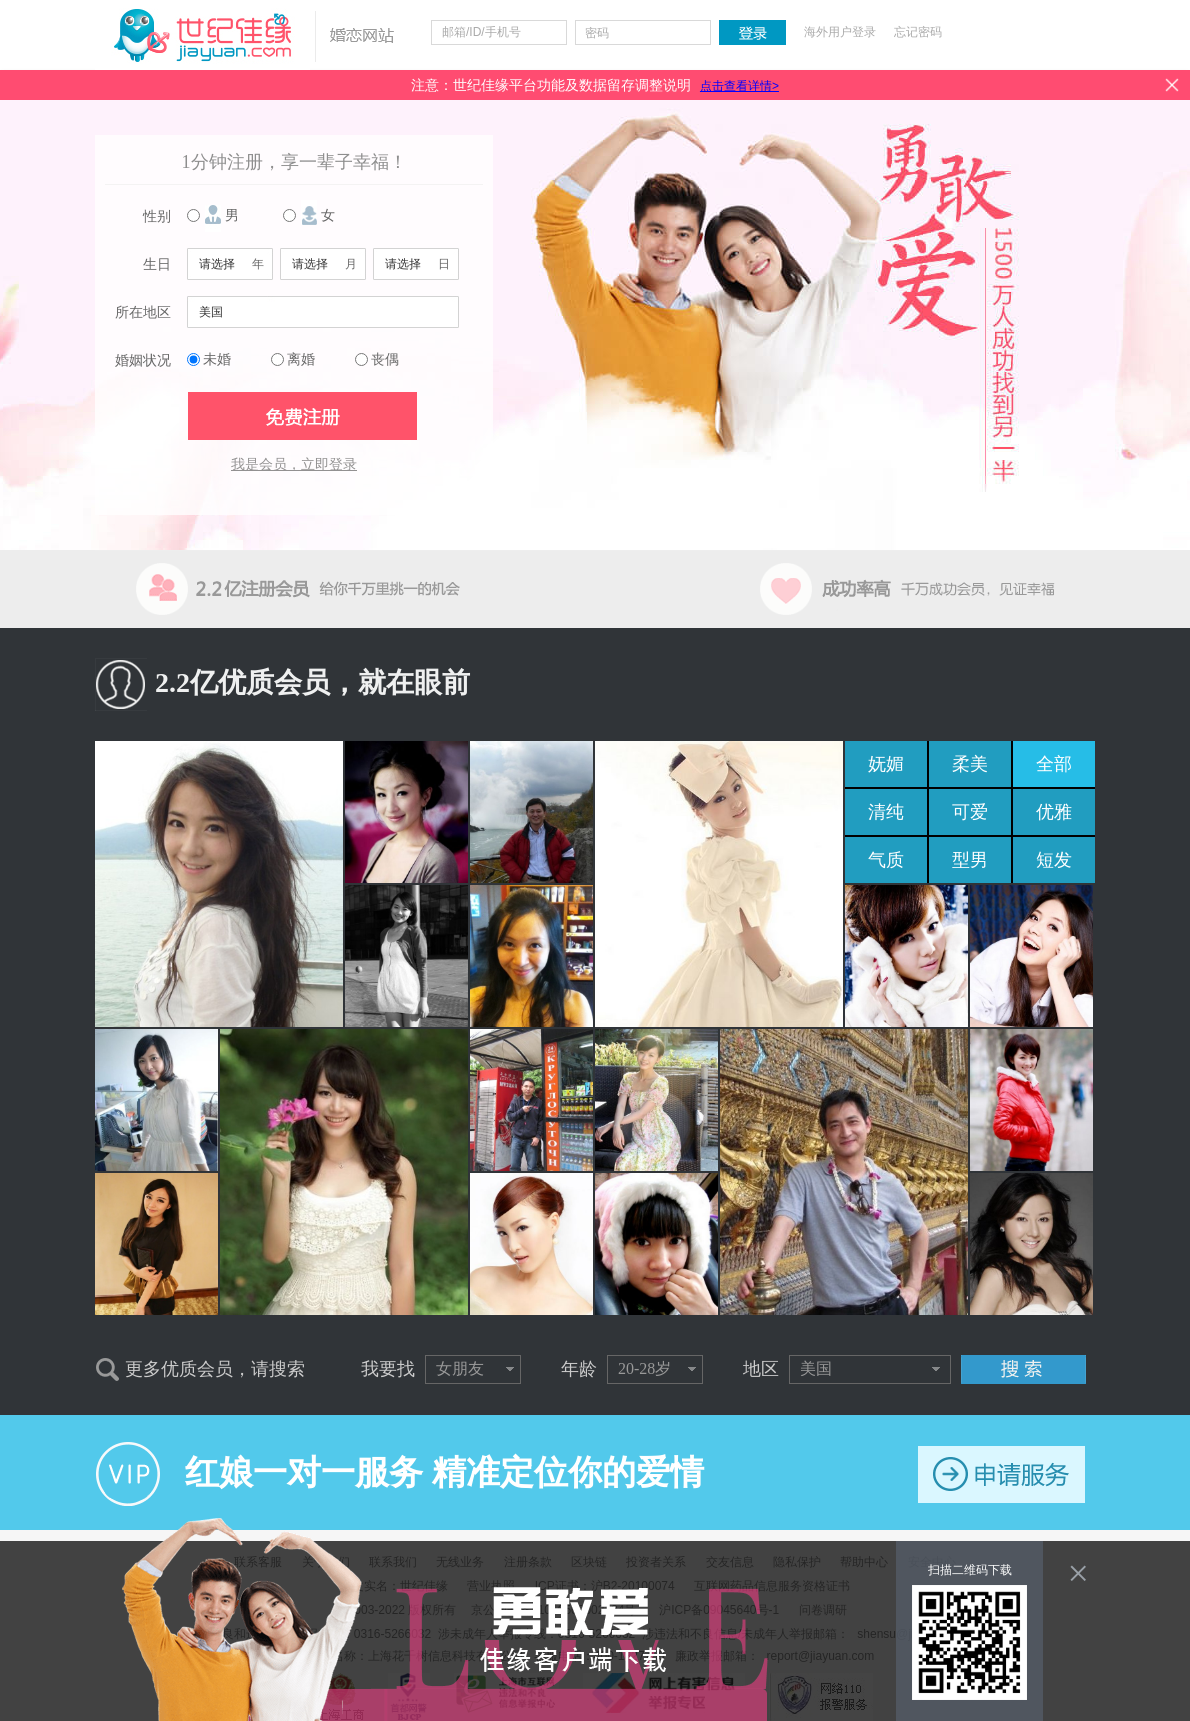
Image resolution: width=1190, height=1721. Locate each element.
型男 (970, 860)
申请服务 (1001, 1474)
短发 (1054, 860)
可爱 (970, 812)
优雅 (1054, 812)
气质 (886, 860)
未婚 (217, 359)
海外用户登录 (840, 32)
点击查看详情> (739, 86)
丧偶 (385, 359)
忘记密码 (918, 32)
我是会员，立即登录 (294, 464)
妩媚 (886, 764)
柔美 (970, 764)
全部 (1054, 764)
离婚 (301, 359)
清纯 (886, 812)
